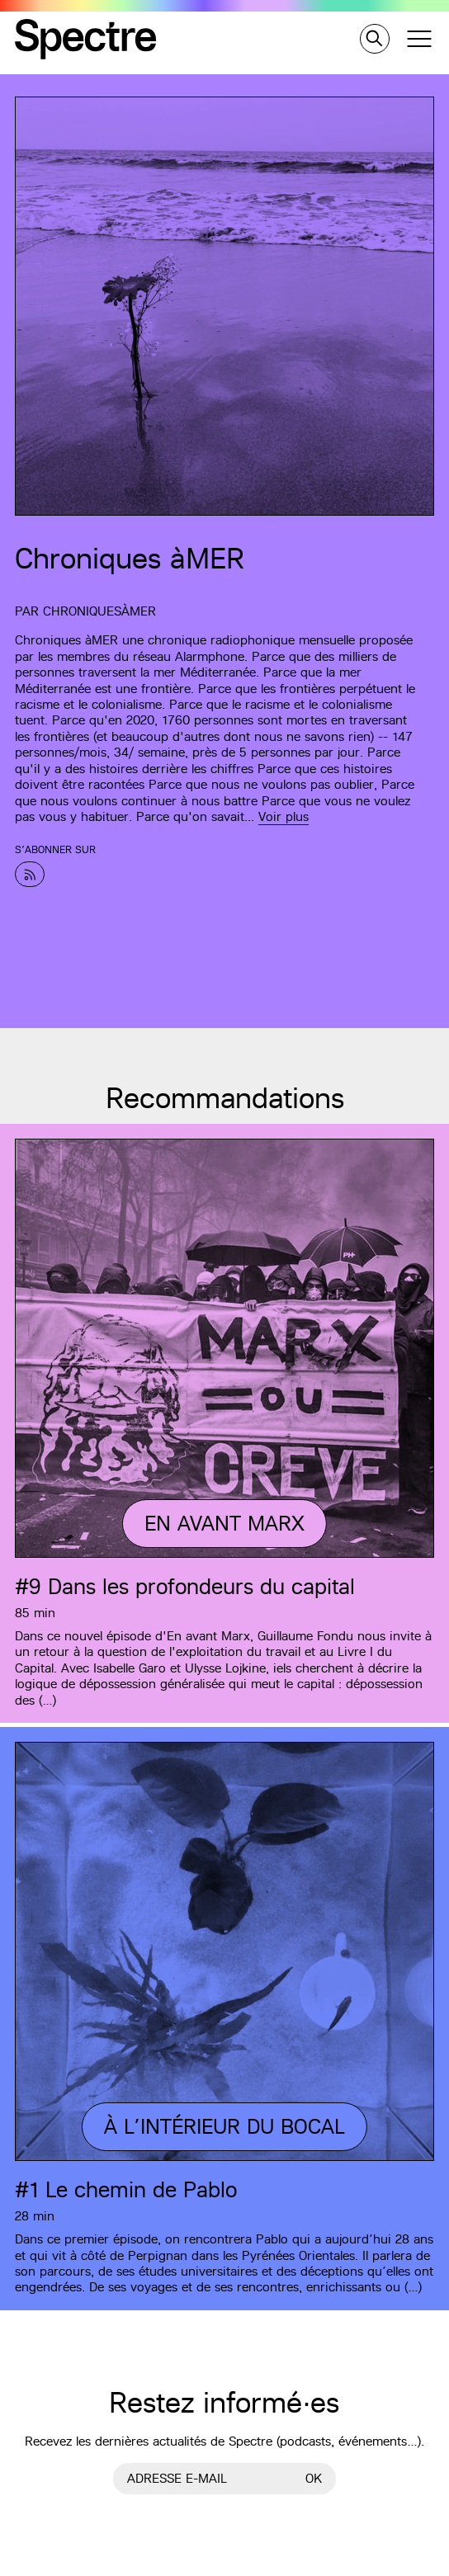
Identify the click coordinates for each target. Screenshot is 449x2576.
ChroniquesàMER (99, 611)
